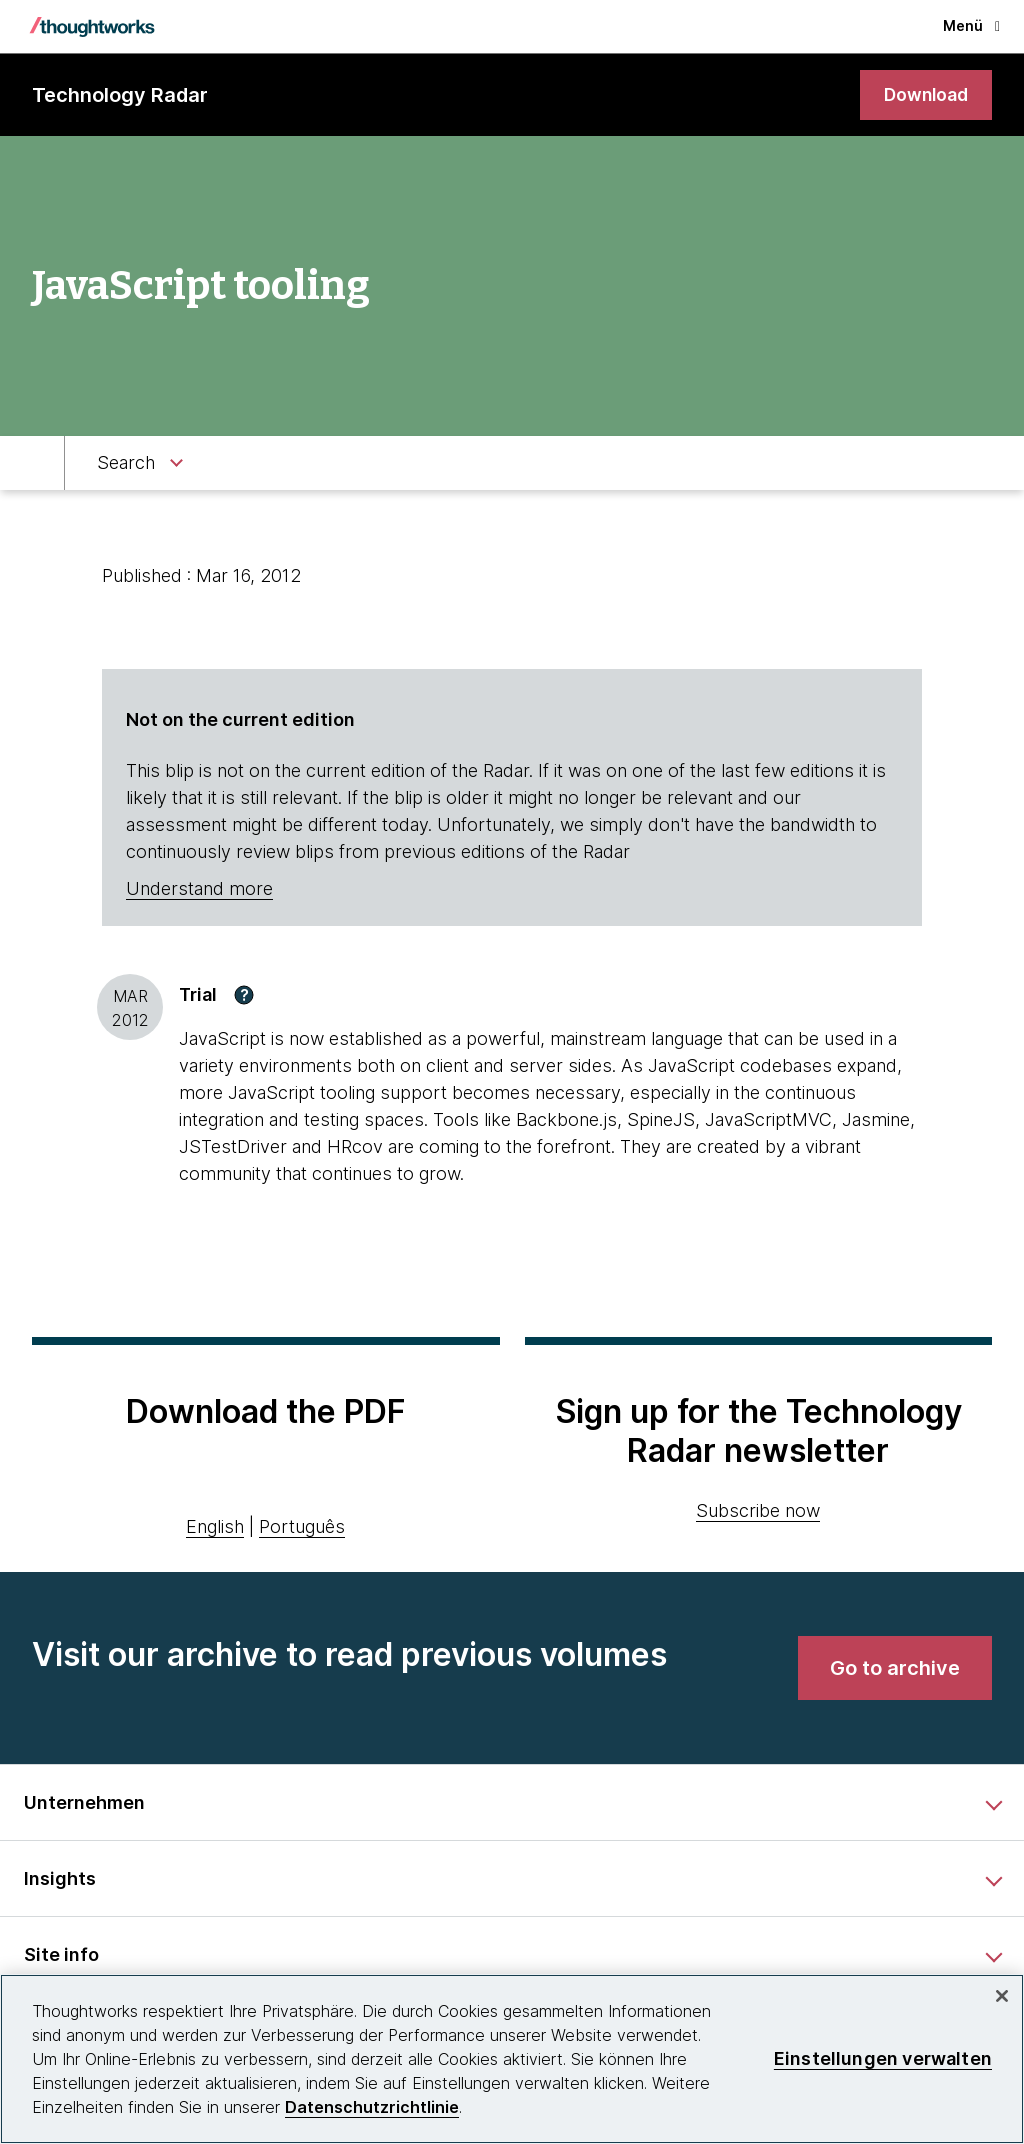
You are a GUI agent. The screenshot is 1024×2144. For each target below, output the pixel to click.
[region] (512, 2059)
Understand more (199, 889)
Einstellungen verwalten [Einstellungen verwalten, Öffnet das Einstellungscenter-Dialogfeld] (883, 2058)
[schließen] (1002, 1996)
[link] (924, 95)
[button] (244, 995)
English (215, 1527)
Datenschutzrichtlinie (372, 2107)
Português (302, 1527)
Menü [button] (971, 25)
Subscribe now (758, 1511)
